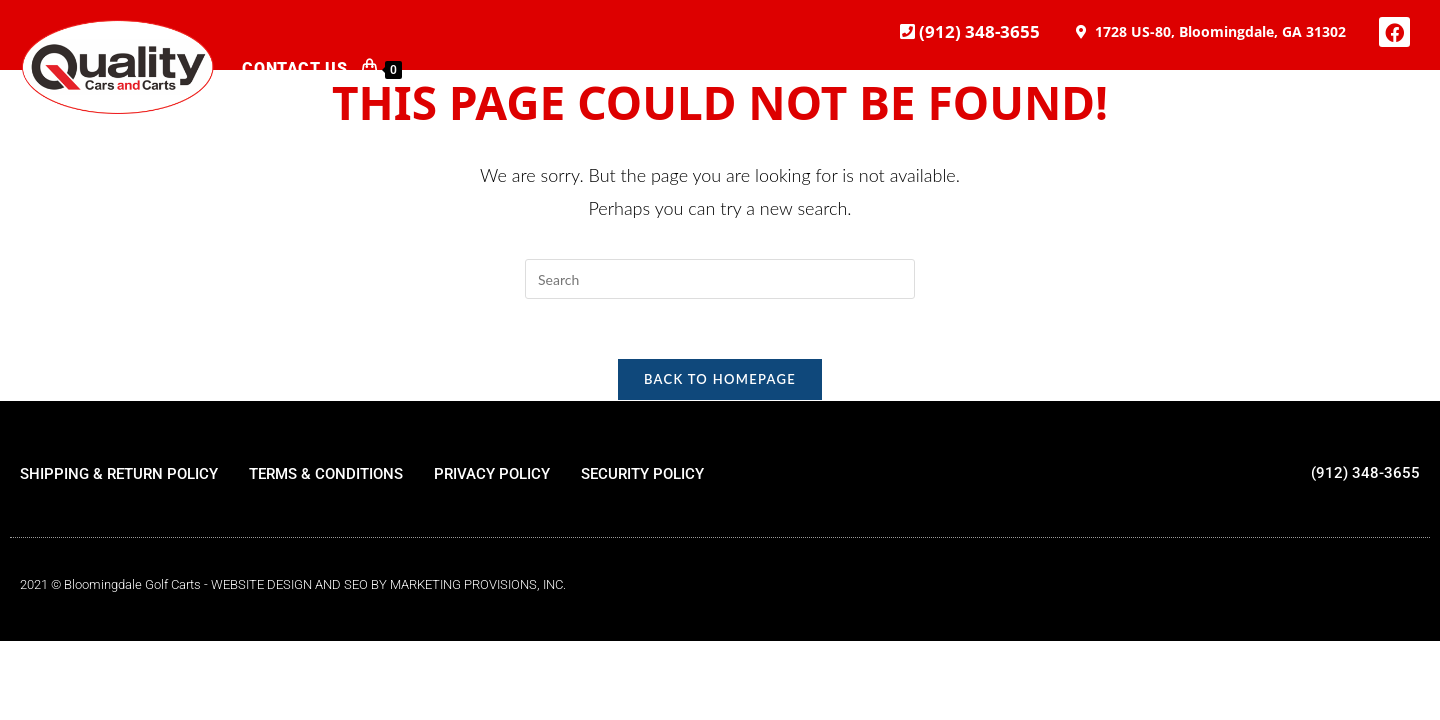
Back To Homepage (720, 380)
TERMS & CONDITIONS (326, 475)
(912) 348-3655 (977, 31)
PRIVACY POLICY (492, 475)
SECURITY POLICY (642, 475)
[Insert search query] (720, 279)
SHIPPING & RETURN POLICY (119, 475)
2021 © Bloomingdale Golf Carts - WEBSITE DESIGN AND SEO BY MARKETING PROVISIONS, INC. (293, 585)
